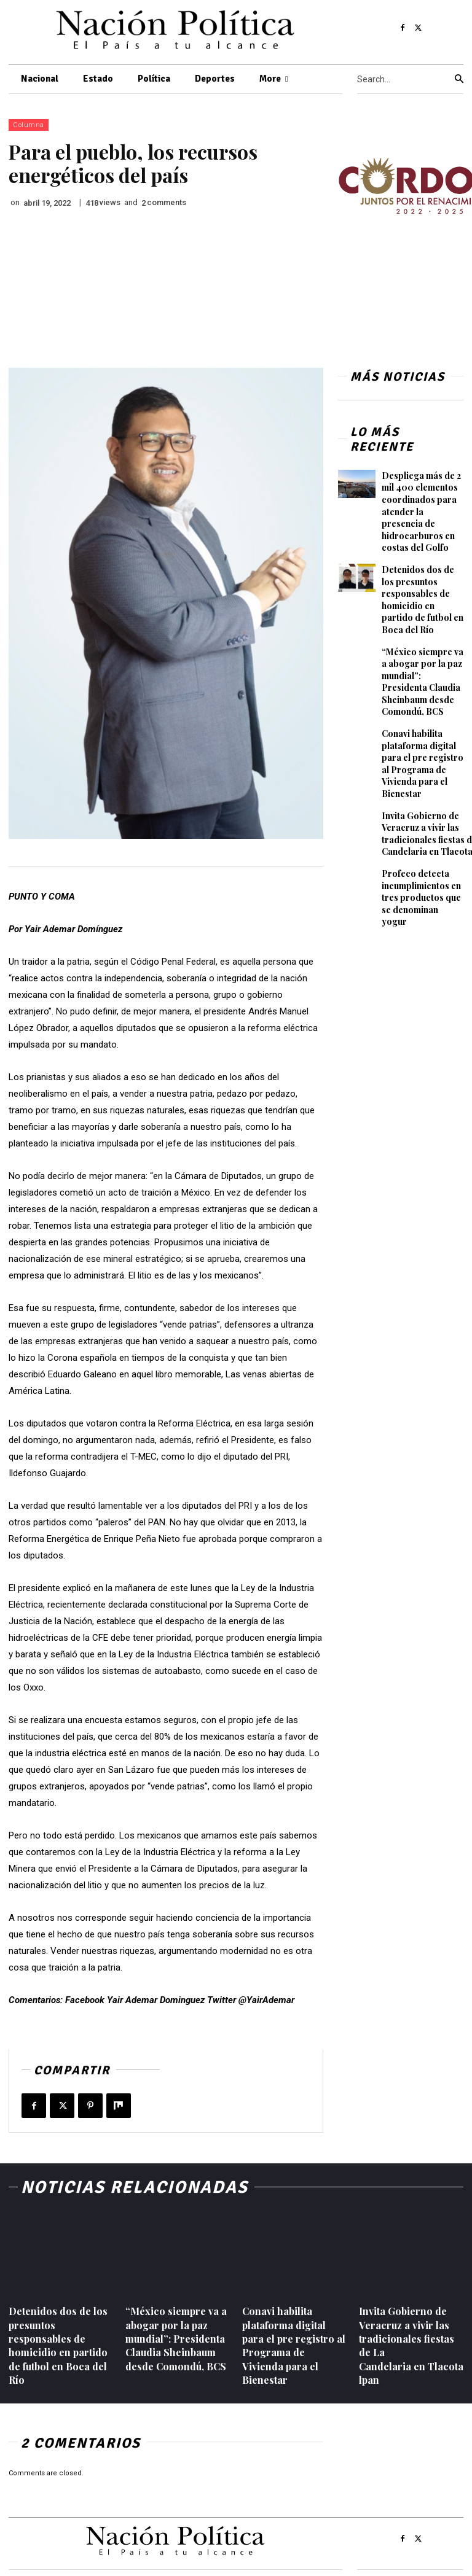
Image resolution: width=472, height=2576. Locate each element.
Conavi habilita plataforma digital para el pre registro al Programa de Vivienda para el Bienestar (422, 764)
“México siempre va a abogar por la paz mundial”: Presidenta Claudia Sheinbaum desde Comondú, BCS (422, 682)
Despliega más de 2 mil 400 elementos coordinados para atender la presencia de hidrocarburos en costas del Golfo (421, 512)
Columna (29, 125)
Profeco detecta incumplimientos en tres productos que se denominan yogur (421, 897)
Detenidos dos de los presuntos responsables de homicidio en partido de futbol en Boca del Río (422, 600)
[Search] (459, 79)
